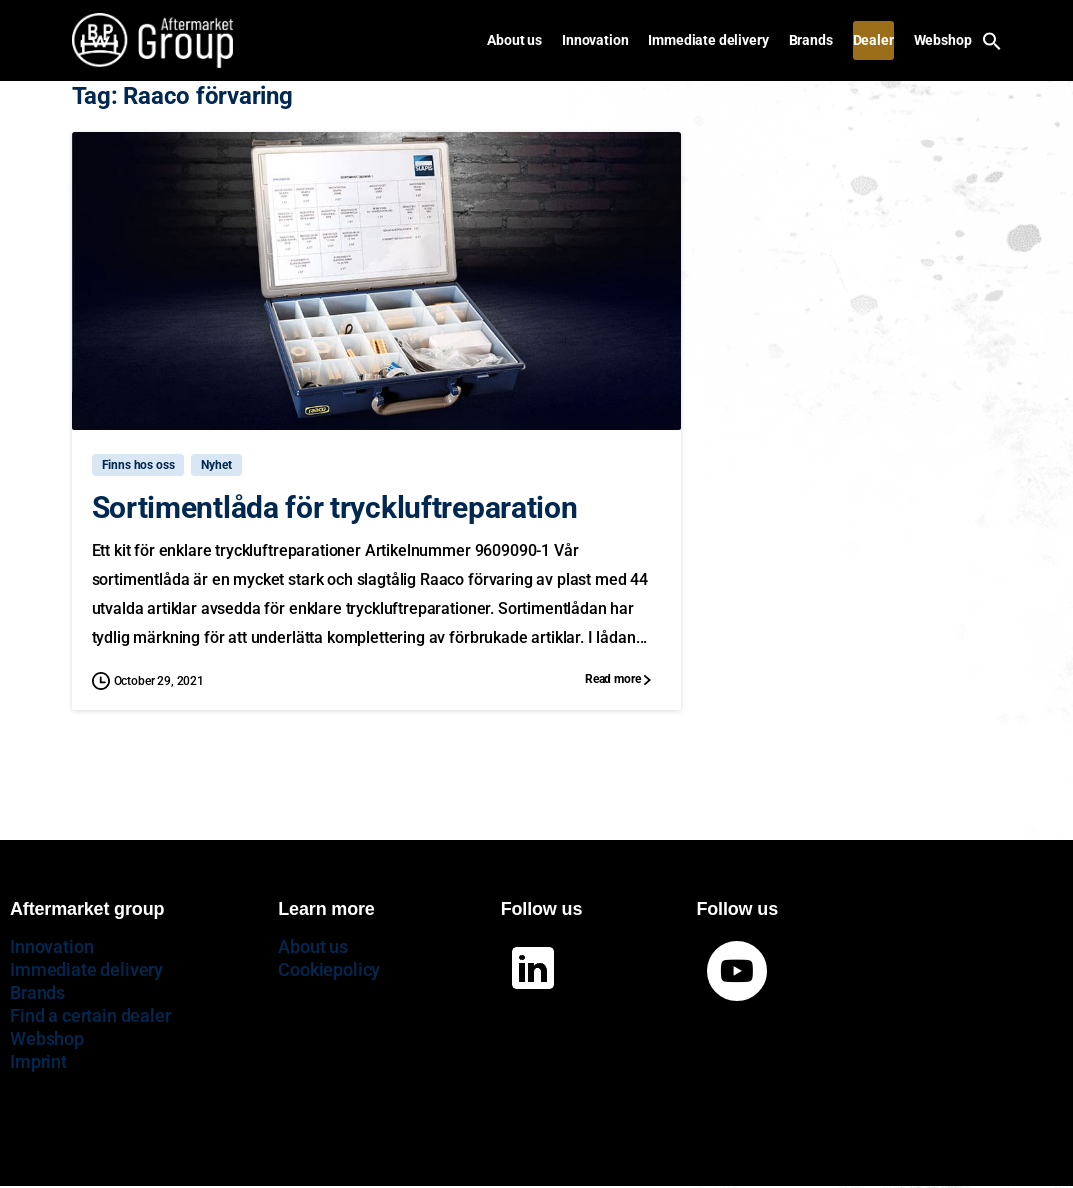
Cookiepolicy (329, 969)
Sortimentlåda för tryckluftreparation (335, 507)
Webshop (47, 1038)
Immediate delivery (86, 969)
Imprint (38, 1061)
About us (313, 946)
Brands (37, 992)
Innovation (51, 946)
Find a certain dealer (90, 1015)
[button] (992, 39)
